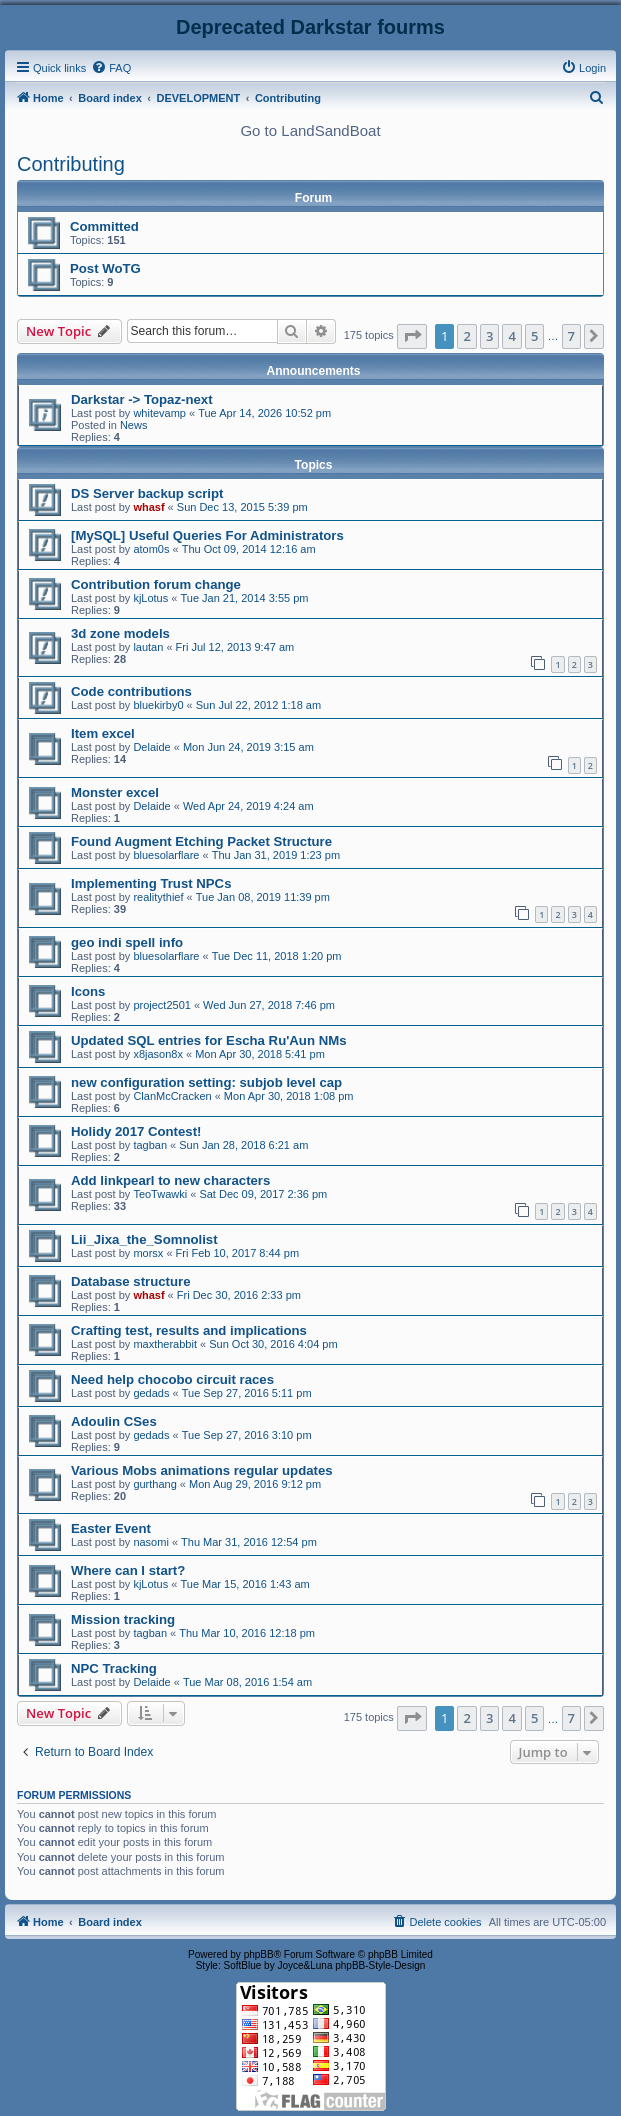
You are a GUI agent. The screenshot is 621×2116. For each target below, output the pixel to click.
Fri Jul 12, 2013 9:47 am (235, 647)
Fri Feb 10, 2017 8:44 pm (238, 1253)
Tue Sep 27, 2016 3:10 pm (247, 1435)
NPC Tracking (114, 1668)
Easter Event (111, 1528)
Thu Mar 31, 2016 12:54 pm (249, 1542)
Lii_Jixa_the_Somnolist (144, 1239)
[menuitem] (111, 68)
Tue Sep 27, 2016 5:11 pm (247, 1393)
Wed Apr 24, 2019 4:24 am (248, 806)
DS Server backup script (147, 493)
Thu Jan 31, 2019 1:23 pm (276, 855)
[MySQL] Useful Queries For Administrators (207, 535)
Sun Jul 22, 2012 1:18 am (258, 705)
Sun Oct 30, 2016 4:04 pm (273, 1344)
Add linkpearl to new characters (170, 1180)
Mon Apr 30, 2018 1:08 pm (289, 1096)
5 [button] (534, 336)
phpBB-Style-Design (380, 1965)
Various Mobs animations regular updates (202, 1470)
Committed (104, 226)
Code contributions (131, 691)
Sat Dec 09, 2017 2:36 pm (263, 1194)
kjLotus (150, 598)
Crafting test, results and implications (189, 1330)
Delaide (151, 747)
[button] (412, 336)
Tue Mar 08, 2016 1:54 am (247, 1682)
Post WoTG (105, 268)
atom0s (151, 549)
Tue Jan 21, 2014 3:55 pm (244, 598)
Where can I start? (128, 1570)
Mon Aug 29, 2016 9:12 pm (255, 1484)
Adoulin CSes (114, 1421)
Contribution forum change (156, 584)
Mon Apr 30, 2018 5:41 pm (260, 1054)
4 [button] (511, 336)
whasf (148, 507)
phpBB (259, 1954)
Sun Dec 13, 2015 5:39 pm (242, 507)
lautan (148, 647)
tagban (150, 1145)
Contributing (71, 164)
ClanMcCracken (172, 1096)
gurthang (154, 1484)
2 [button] (466, 336)
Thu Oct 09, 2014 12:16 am (249, 549)
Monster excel (115, 792)
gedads (151, 1393)
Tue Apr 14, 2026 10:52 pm (264, 413)
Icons (88, 991)
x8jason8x (158, 1054)
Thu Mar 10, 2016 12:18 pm (247, 1633)
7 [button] (571, 336)
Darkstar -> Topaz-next (142, 399)
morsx (148, 1253)
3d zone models (120, 633)
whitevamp (159, 413)
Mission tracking (123, 1619)
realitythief (158, 897)
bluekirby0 (158, 705)
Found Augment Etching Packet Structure (201, 841)
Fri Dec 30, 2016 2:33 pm (239, 1295)
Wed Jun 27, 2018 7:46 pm (269, 1005)
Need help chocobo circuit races (172, 1379)
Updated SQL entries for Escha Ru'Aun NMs (208, 1040)
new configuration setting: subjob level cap (206, 1082)
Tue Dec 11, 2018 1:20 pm (277, 956)
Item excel (103, 733)
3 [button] (489, 336)
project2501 (162, 1005)
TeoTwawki (160, 1194)
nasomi (150, 1542)
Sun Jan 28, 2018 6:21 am (243, 1145)
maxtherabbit (165, 1344)
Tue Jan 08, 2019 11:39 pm (263, 897)
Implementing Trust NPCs (151, 883)
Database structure (130, 1281)
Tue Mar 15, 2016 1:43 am (244, 1584)
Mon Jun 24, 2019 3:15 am (248, 747)
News (134, 425)
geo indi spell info (127, 942)
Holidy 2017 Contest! (136, 1131)
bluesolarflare (166, 855)
